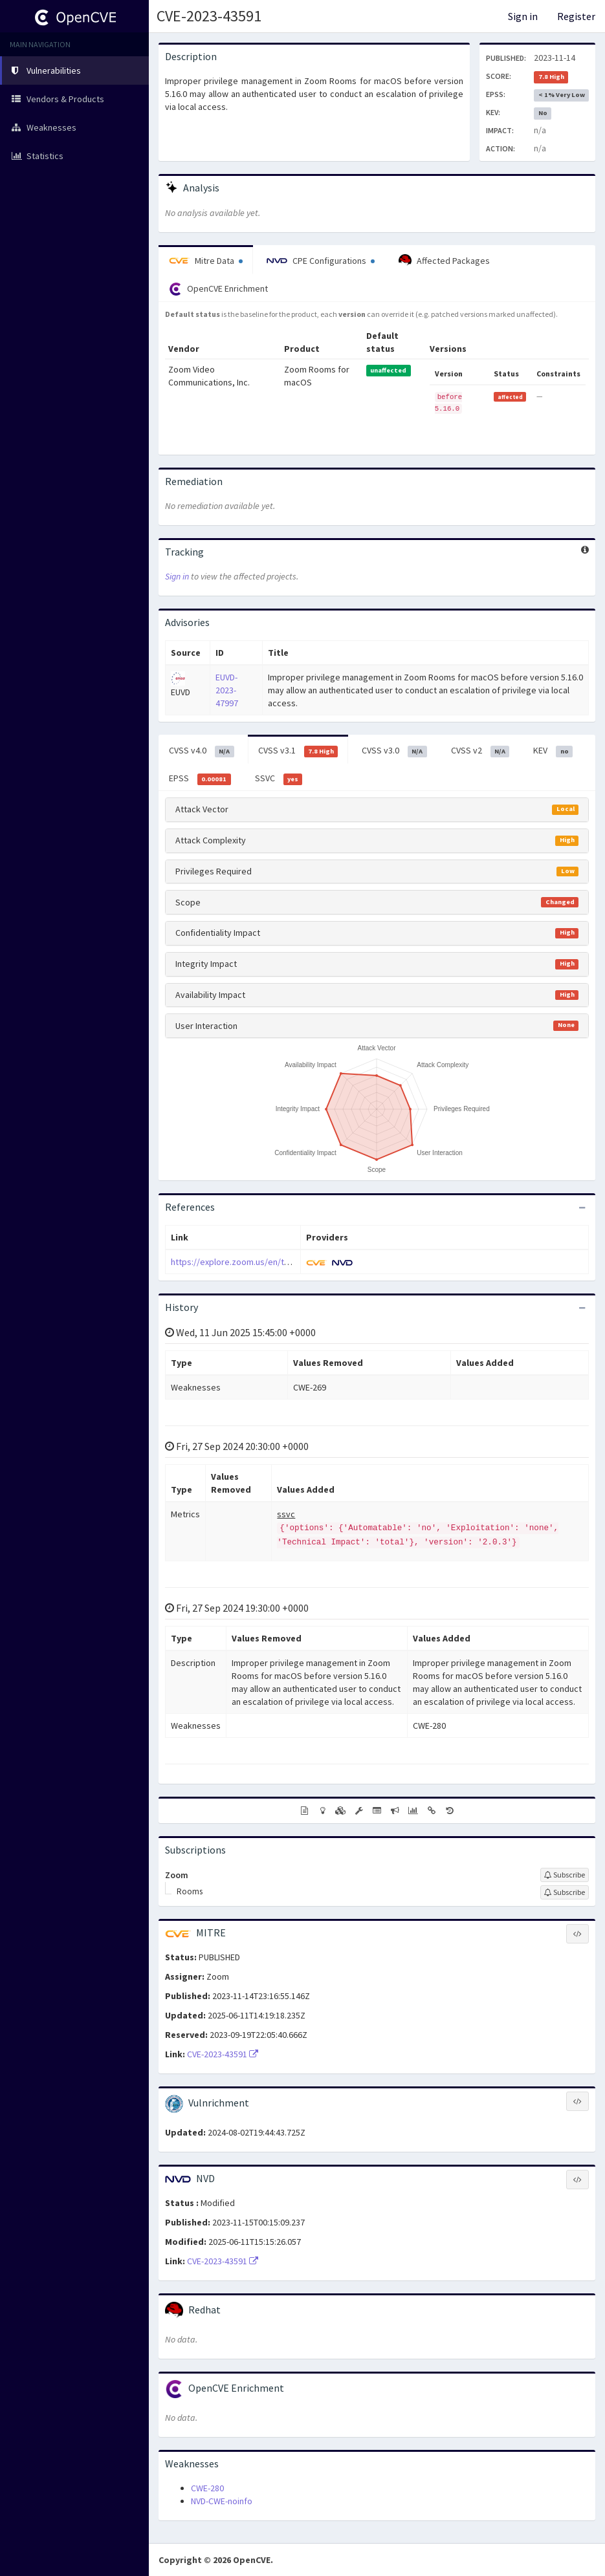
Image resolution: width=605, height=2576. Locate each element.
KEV (553, 750)
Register (576, 16)
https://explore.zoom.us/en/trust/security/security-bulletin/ (287, 1262)
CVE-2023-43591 (209, 16)
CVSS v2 (480, 750)
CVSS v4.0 (201, 750)
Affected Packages (444, 260)
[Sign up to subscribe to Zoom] (564, 1875)
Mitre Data (206, 260)
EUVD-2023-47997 (226, 690)
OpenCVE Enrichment (218, 289)
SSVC (279, 778)
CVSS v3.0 (394, 750)
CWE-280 (207, 2488)
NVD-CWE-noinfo (221, 2501)
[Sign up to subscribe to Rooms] (564, 1892)
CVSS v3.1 (298, 750)
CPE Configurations (321, 260)
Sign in (523, 16)
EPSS (200, 778)
